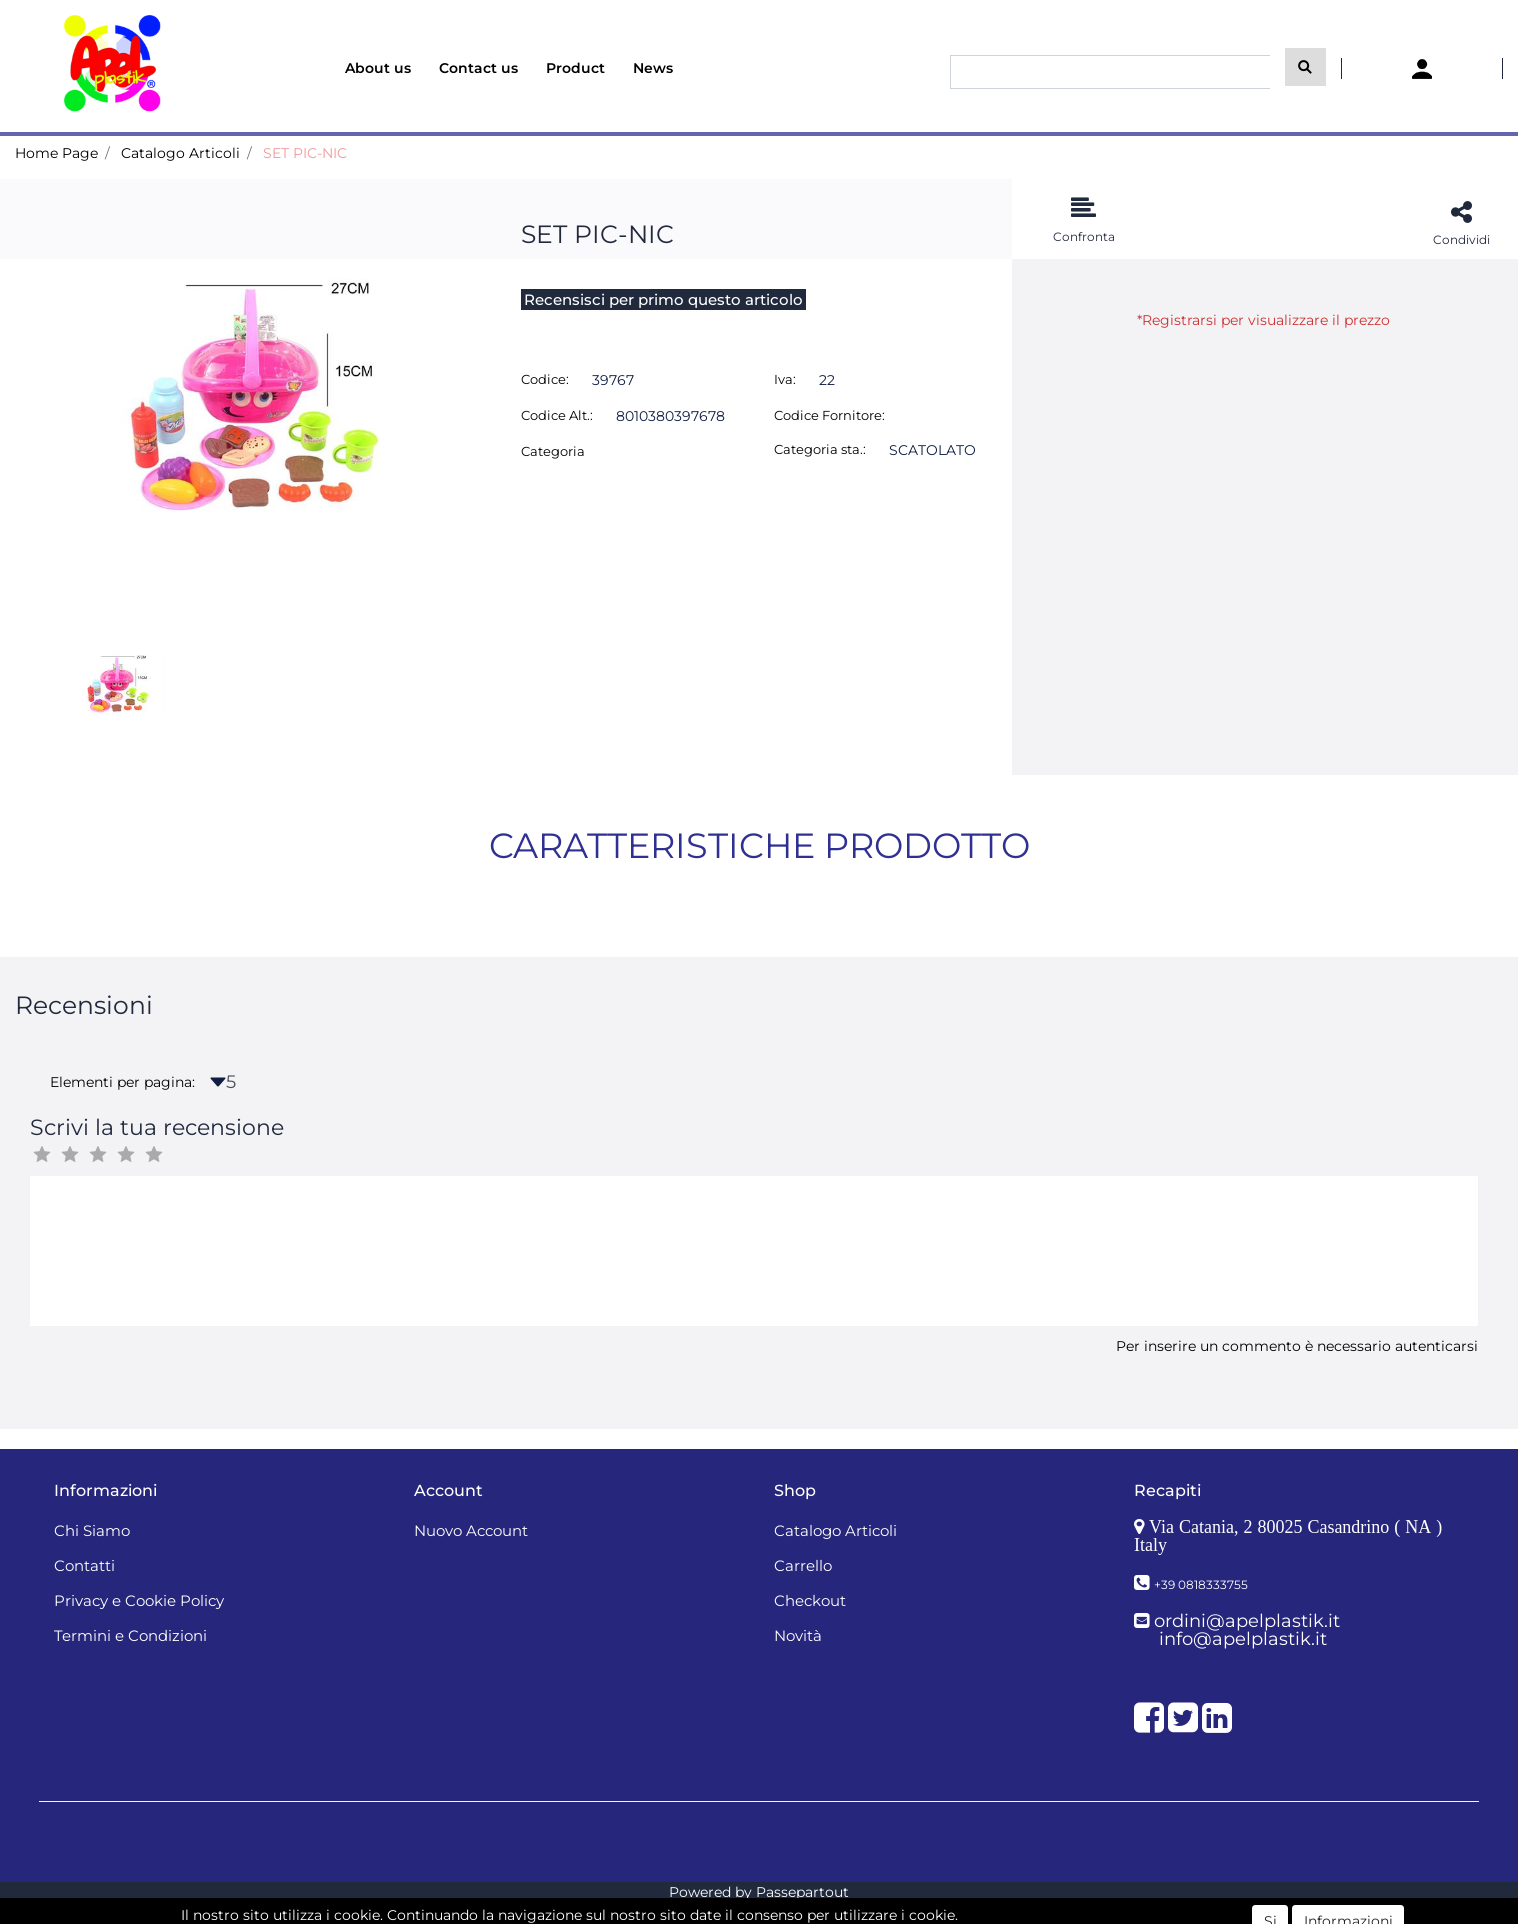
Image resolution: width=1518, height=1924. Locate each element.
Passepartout (802, 1892)
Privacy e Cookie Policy (139, 1600)
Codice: (545, 379)
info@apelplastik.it (1243, 1639)
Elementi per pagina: (122, 1082)
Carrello (803, 1565)
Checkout (810, 1600)
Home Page (56, 153)
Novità (798, 1635)
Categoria (553, 451)
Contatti (84, 1565)
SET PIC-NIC (305, 153)
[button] (1305, 67)
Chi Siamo (92, 1530)
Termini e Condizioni (130, 1635)
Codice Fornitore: (829, 415)
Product (575, 68)
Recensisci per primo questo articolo (663, 299)
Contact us (478, 68)
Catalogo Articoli (180, 153)
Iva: (785, 379)
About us (378, 68)
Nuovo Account (471, 1530)
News (653, 68)
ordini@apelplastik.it (1247, 1621)
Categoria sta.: (820, 449)
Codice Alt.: (557, 415)
